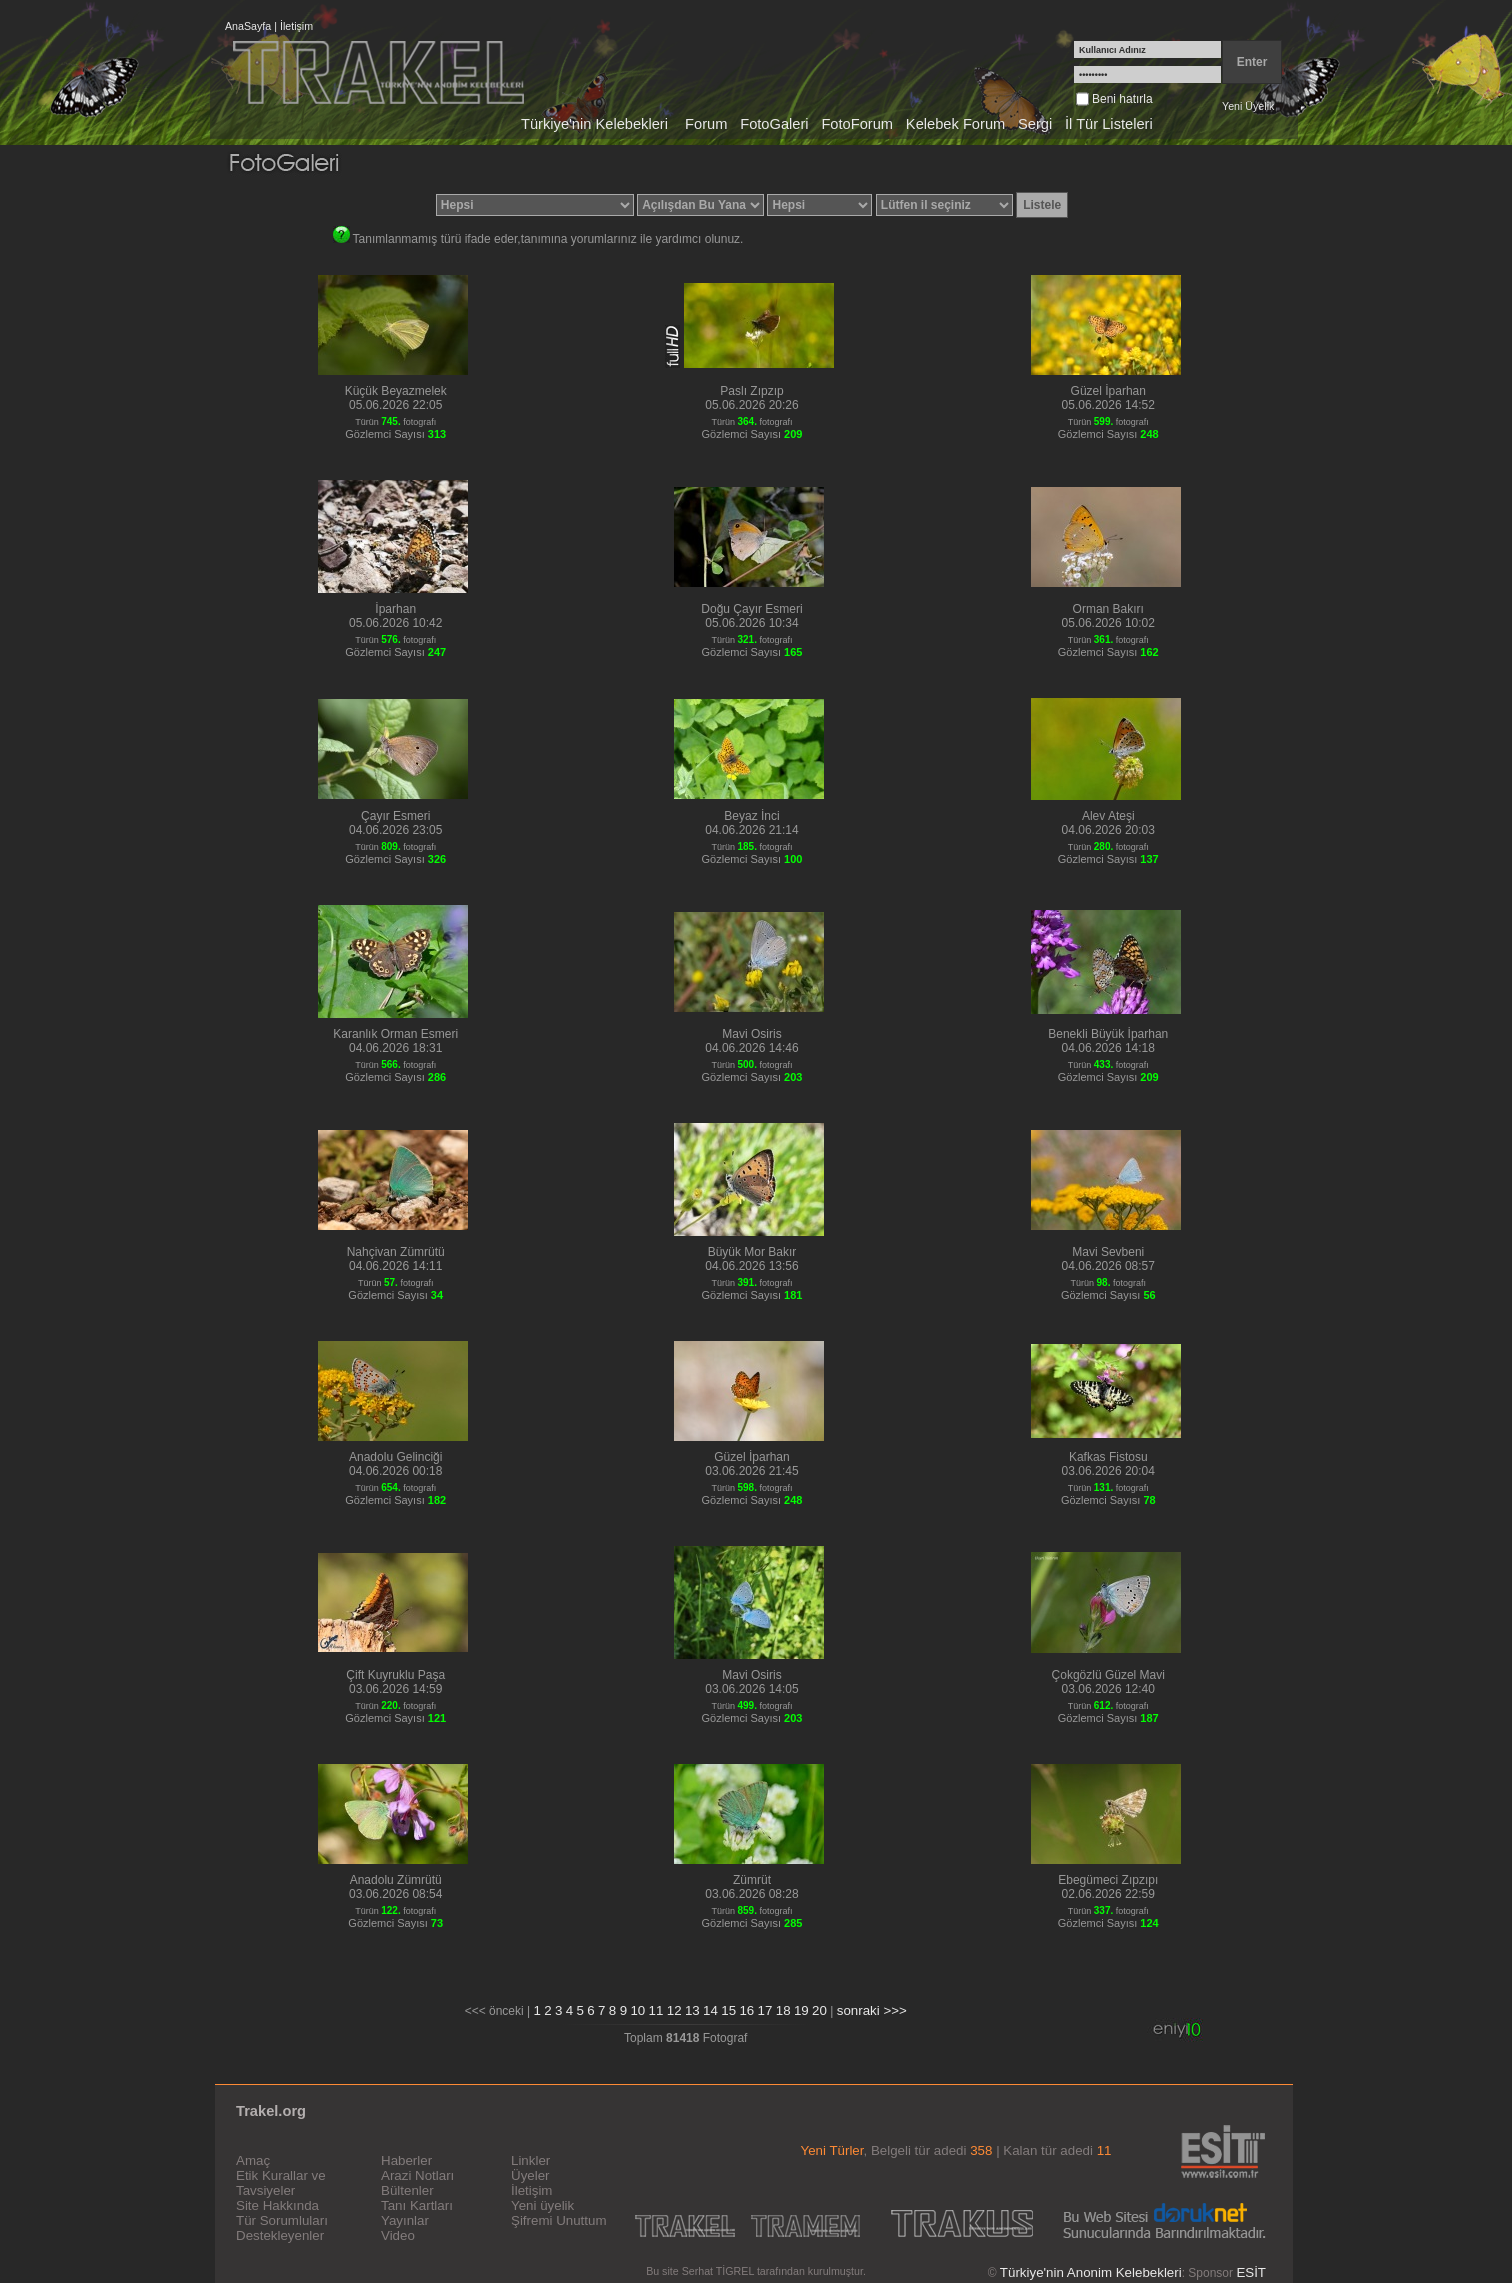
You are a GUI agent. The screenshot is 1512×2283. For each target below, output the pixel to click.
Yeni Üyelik (1248, 106)
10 (637, 2010)
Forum (706, 124)
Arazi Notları (417, 2175)
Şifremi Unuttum (559, 2220)
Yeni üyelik (542, 2205)
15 (728, 2010)
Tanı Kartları (417, 2205)
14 (710, 2010)
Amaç (253, 2160)
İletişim (296, 26)
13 (692, 2010)
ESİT (1251, 2272)
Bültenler (407, 2190)
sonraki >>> (872, 2010)
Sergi (1035, 124)
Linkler (530, 2160)
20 (819, 2010)
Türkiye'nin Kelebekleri (594, 124)
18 (783, 2010)
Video (398, 2235)
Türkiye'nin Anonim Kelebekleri (1091, 2272)
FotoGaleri (774, 124)
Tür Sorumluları (282, 2220)
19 (801, 2010)
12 (674, 2010)
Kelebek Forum (955, 124)
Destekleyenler (280, 2235)
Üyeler (530, 2175)
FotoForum (857, 124)
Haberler (406, 2160)
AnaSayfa (248, 26)
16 (746, 2010)
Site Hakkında (277, 2205)
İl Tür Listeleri (1109, 124)
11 (656, 2010)
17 (765, 2010)
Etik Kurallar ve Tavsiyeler (281, 2183)
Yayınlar (405, 2220)
